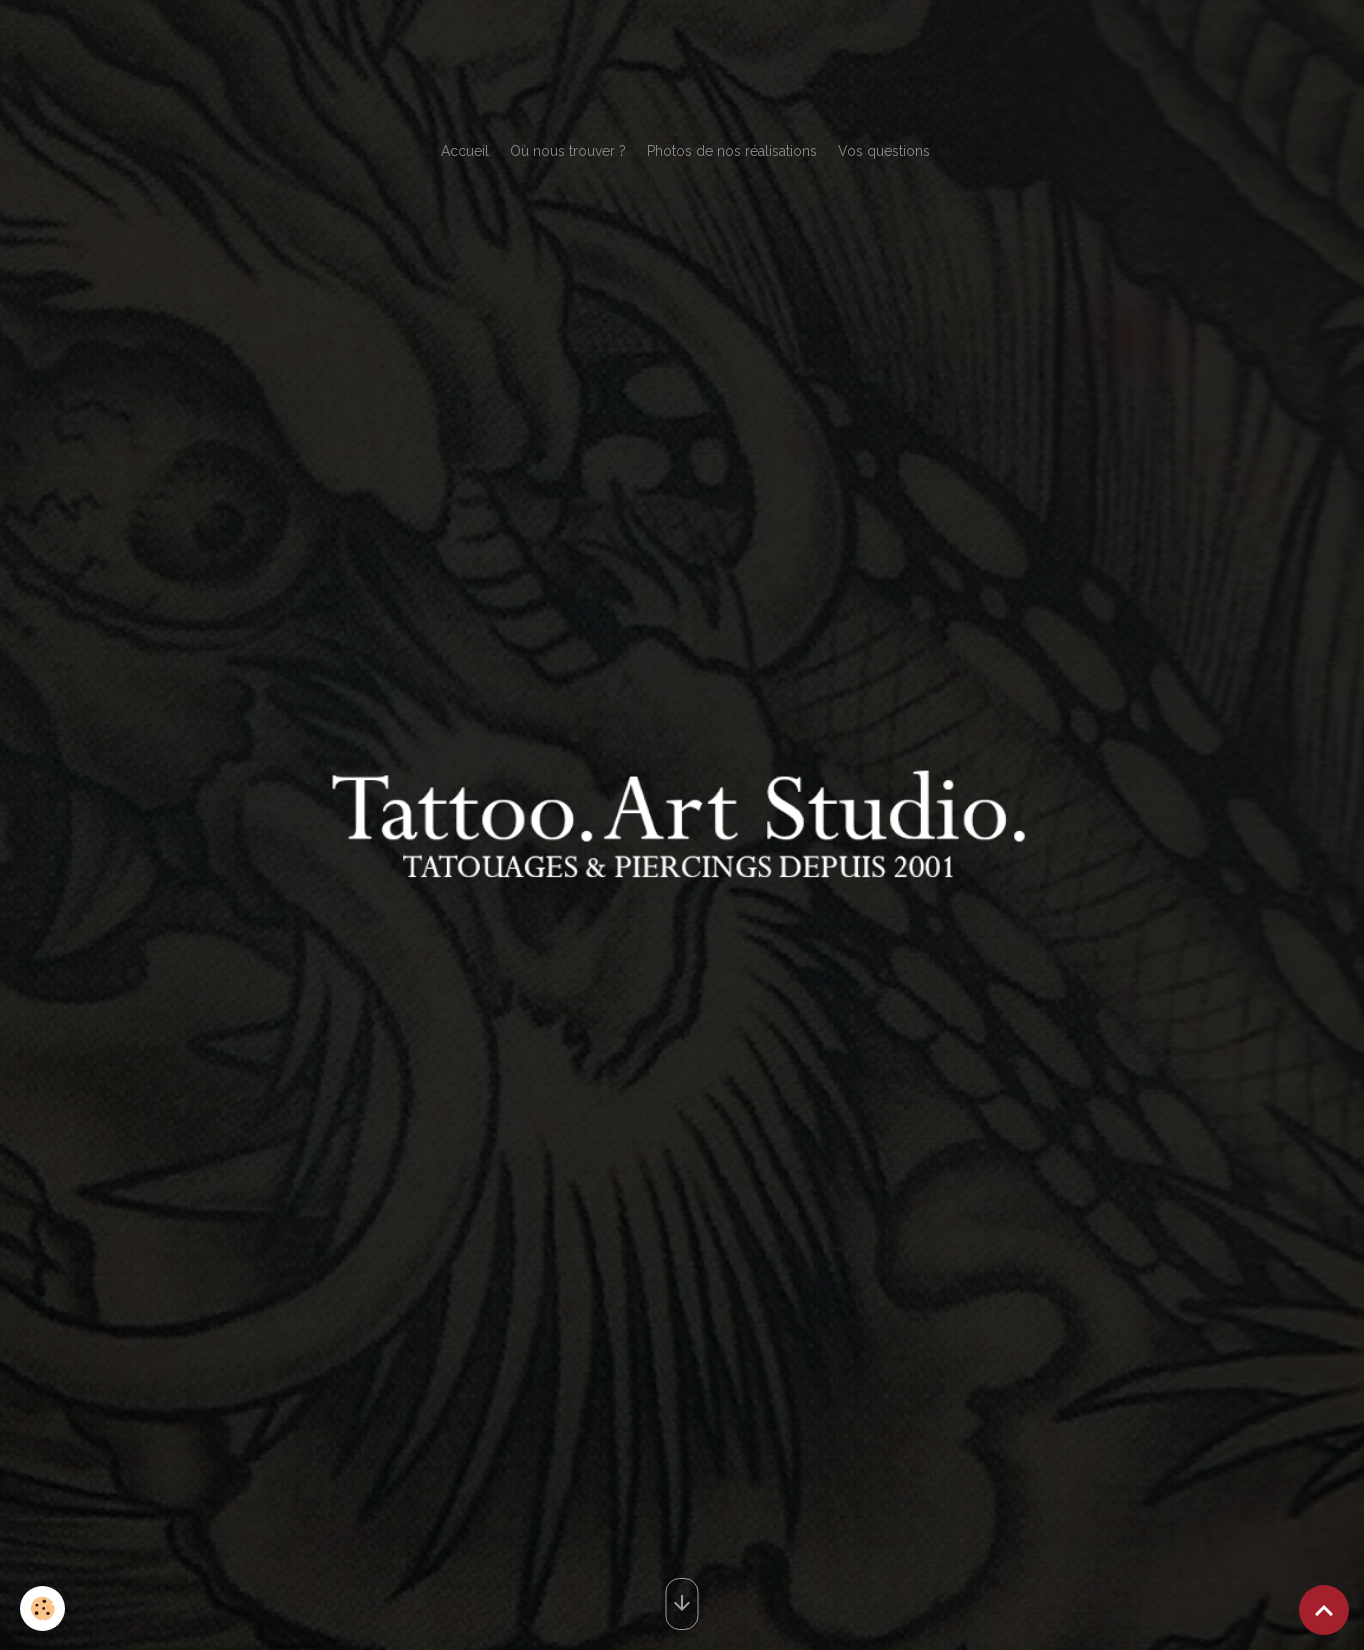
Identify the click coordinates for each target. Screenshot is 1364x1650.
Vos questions (884, 151)
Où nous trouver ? (568, 151)
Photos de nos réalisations (732, 151)
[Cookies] (42, 1608)
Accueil (465, 151)
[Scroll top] (1324, 1610)
